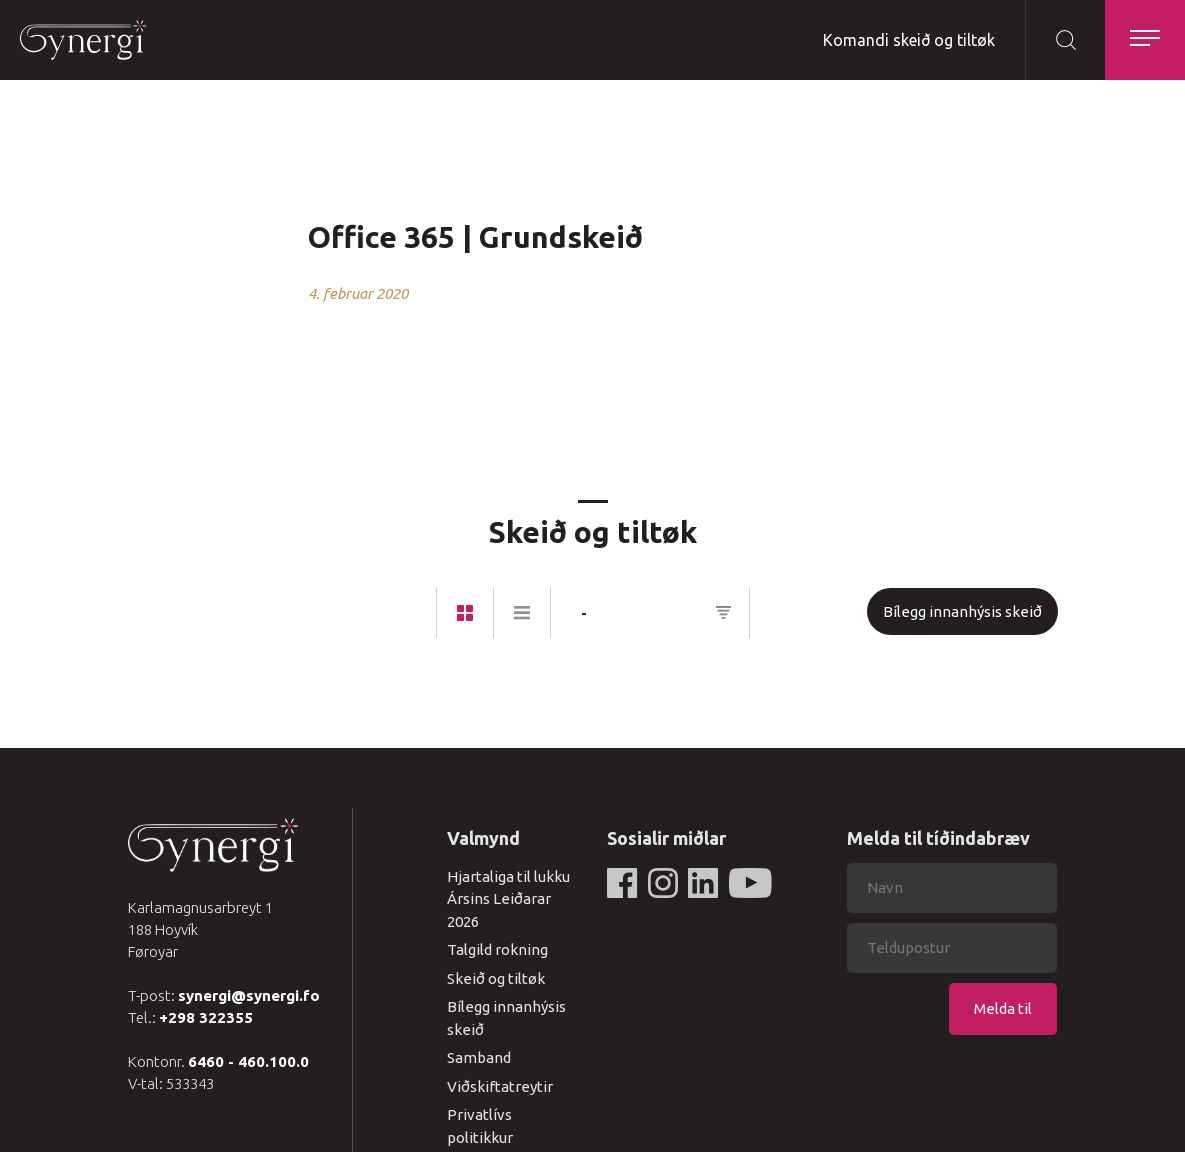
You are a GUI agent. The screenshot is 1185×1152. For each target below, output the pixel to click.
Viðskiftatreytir (500, 1086)
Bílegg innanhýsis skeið (962, 611)
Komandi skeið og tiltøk (909, 40)
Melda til (1003, 1008)
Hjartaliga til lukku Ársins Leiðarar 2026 (508, 899)
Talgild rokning (497, 949)
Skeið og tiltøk (496, 978)
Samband (479, 1057)
